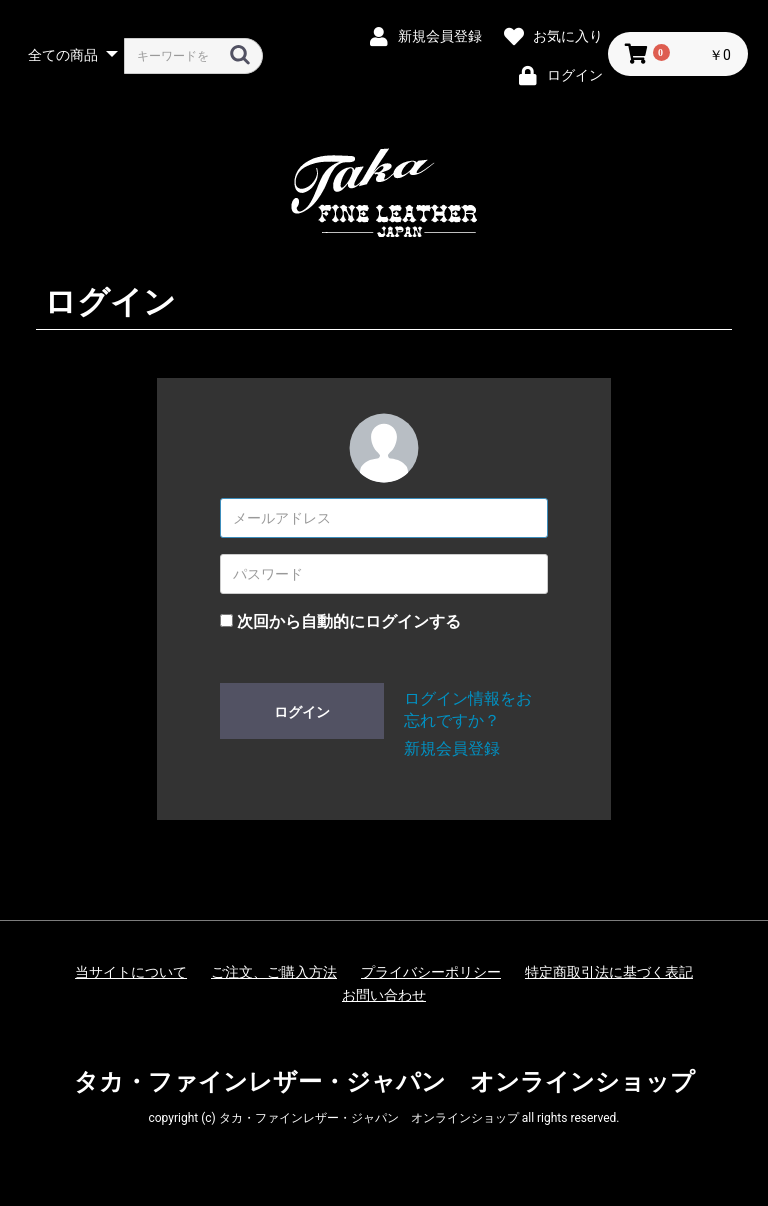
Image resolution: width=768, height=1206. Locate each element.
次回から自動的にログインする (349, 621)
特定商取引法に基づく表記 (609, 972)
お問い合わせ (384, 995)
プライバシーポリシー (431, 972)
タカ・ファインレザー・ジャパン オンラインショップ (384, 1082)
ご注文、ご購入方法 (274, 972)
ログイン (302, 712)
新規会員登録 (452, 748)
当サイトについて (131, 972)
